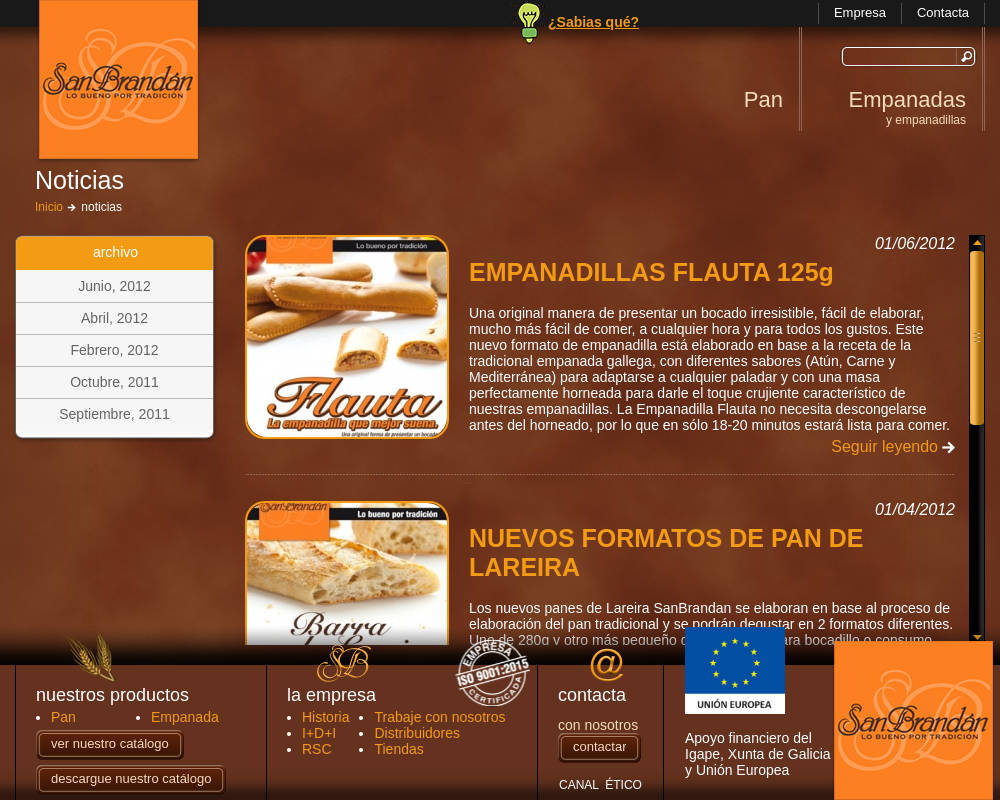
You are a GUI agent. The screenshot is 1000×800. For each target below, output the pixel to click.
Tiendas (398, 749)
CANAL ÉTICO (600, 785)
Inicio (49, 207)
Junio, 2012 (114, 286)
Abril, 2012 (114, 318)
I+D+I (319, 733)
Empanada (185, 717)
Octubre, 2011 (114, 382)
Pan (763, 99)
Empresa (860, 12)
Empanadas (907, 107)
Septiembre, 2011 (114, 414)
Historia (325, 717)
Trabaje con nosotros (439, 717)
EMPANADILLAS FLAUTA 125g (651, 272)
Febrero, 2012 (115, 350)
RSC (317, 749)
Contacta (943, 12)
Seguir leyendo (884, 446)
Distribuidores (417, 733)
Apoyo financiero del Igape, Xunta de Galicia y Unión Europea (758, 702)
